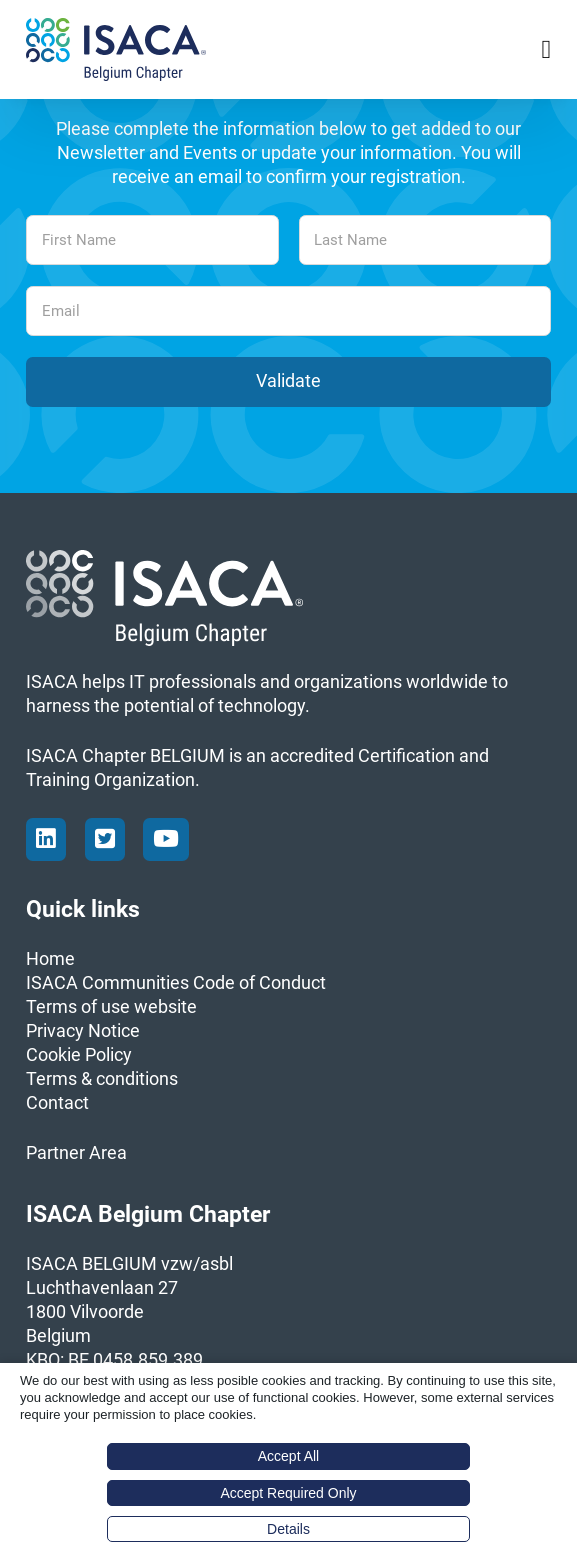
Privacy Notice (83, 1031)
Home (50, 959)
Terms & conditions (102, 1079)
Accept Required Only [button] (288, 1493)
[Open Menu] (546, 50)
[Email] (288, 311)
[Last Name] (425, 240)
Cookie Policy (79, 1055)
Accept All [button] (288, 1456)
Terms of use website (111, 1007)
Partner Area (76, 1153)
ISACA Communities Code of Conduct (176, 983)
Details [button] (288, 1529)
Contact (57, 1103)
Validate (288, 381)
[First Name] (152, 240)
